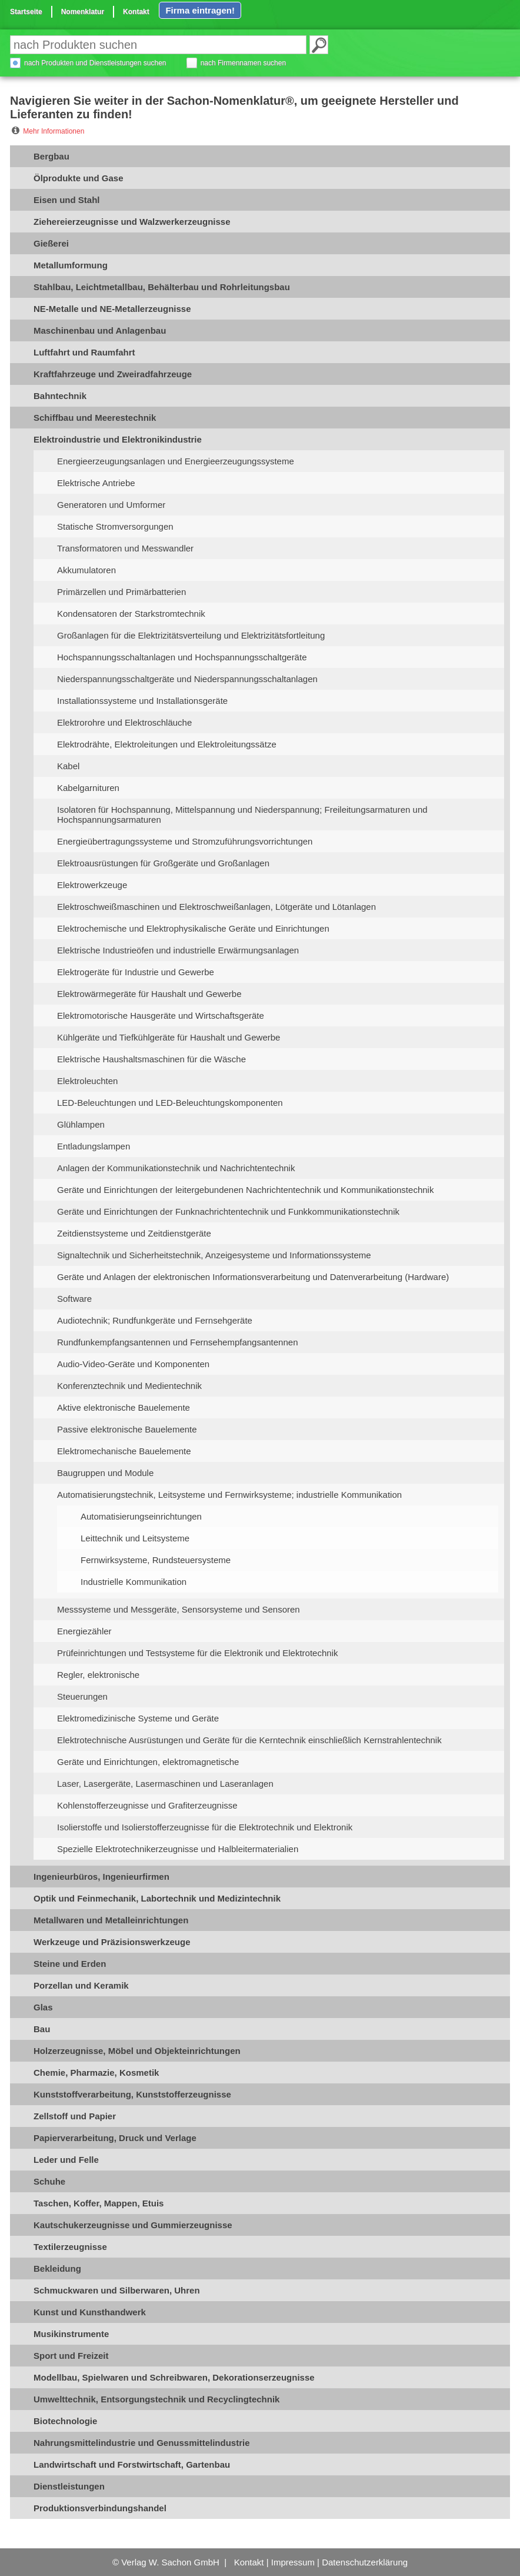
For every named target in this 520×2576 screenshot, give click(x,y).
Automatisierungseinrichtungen (141, 1516)
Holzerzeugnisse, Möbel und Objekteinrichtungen (137, 2051)
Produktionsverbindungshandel (100, 2508)
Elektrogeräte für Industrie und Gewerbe (135, 972)
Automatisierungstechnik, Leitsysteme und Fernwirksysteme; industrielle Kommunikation (229, 1495)
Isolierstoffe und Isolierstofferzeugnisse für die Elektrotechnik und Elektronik (204, 1827)
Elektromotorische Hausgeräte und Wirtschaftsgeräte (160, 1016)
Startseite (26, 12)
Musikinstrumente (71, 2334)
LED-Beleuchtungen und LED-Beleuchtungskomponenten (170, 1103)
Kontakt (136, 12)
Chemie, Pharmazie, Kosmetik (96, 2073)
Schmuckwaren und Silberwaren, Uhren (117, 2290)
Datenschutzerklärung (365, 2562)
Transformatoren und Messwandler (125, 548)
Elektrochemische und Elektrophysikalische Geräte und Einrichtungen (193, 928)
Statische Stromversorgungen (115, 526)
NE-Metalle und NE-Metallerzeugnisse (112, 309)
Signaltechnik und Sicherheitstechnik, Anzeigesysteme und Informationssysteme (214, 1255)
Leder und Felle (66, 2160)
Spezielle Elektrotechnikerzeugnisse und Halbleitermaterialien (177, 1849)
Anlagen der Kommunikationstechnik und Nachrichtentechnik (176, 1168)
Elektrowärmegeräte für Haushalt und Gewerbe (149, 994)
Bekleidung (57, 2268)
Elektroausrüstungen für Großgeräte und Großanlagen (163, 863)
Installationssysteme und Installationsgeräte (142, 701)
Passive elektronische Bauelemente (127, 1429)
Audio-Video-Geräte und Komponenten (133, 1364)
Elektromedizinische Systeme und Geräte (138, 1718)
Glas (43, 2007)
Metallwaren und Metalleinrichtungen (111, 1920)
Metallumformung (71, 265)
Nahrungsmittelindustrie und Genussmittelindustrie (142, 2443)
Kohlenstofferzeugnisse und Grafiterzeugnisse (147, 1805)
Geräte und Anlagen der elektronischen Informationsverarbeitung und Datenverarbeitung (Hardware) (253, 1277)
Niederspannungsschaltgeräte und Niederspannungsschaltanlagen (187, 679)
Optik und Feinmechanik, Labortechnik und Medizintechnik (157, 1898)
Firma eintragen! (200, 10)
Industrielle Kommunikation (133, 1582)
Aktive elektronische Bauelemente (123, 1407)
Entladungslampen (93, 1146)
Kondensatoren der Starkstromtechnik (131, 614)
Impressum (293, 2562)
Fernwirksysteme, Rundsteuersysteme (156, 1560)
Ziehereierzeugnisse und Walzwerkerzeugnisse (132, 222)
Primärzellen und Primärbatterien (121, 592)
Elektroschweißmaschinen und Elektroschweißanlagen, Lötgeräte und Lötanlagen (216, 907)
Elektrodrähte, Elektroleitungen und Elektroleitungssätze (166, 744)
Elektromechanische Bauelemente (124, 1451)
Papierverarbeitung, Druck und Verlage (115, 2138)
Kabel (68, 766)
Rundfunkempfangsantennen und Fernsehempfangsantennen (177, 1342)
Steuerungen (82, 1696)
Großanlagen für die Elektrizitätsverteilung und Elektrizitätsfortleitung (191, 635)
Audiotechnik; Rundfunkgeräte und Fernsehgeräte (154, 1320)
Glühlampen (81, 1124)
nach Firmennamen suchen (243, 63)
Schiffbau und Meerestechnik (95, 418)
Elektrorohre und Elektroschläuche (124, 722)
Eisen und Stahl (67, 200)
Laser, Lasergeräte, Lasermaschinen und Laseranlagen (165, 1784)
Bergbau (51, 156)
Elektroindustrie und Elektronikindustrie (118, 439)
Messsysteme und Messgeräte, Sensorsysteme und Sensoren (178, 1609)
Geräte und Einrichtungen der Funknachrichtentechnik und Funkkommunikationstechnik (228, 1211)
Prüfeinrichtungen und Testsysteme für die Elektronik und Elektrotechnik (197, 1653)
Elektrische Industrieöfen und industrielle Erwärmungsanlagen (178, 950)
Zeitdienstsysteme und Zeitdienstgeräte (134, 1233)
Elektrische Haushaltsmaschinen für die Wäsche (151, 1059)
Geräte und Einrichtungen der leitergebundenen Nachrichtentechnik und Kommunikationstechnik (245, 1190)
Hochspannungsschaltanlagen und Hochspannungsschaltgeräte (181, 657)
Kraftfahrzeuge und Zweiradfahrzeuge (113, 374)
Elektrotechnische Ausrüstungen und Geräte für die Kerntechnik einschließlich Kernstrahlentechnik (249, 1740)
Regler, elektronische (98, 1675)
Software (74, 1299)
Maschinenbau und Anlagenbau (100, 330)
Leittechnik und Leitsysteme (135, 1538)
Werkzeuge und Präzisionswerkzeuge (112, 1942)
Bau (42, 2029)
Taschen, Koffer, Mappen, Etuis (99, 2203)
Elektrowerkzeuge (92, 885)
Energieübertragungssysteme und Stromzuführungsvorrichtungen (184, 841)
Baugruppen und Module (105, 1473)
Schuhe (49, 2181)
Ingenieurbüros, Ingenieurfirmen (101, 1877)
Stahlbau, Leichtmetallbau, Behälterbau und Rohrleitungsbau (162, 287)
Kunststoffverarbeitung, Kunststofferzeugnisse (132, 2094)
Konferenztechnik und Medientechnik (129, 1386)
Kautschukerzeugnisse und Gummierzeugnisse (133, 2225)
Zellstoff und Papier (75, 2116)
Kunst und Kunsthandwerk (90, 2312)
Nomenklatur (82, 12)
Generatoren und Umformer (111, 505)
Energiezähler (84, 1631)
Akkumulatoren (86, 570)
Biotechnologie (65, 2421)
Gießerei (51, 243)
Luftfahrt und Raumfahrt (84, 352)
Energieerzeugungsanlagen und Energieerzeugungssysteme (175, 461)
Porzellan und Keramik (81, 1985)
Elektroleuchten (87, 1081)
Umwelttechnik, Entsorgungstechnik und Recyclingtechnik (156, 2399)
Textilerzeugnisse (70, 2247)
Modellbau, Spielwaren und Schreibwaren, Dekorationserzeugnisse (174, 2377)
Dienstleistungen (69, 2486)
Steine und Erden (70, 1964)
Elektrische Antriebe (96, 483)
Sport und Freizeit (71, 2356)
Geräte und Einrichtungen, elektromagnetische (148, 1762)
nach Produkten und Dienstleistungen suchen (95, 63)
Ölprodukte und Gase (79, 178)
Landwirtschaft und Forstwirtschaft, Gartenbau (132, 2464)
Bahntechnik (60, 396)
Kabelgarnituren (88, 788)
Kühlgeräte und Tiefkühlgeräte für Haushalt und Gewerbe (168, 1037)
